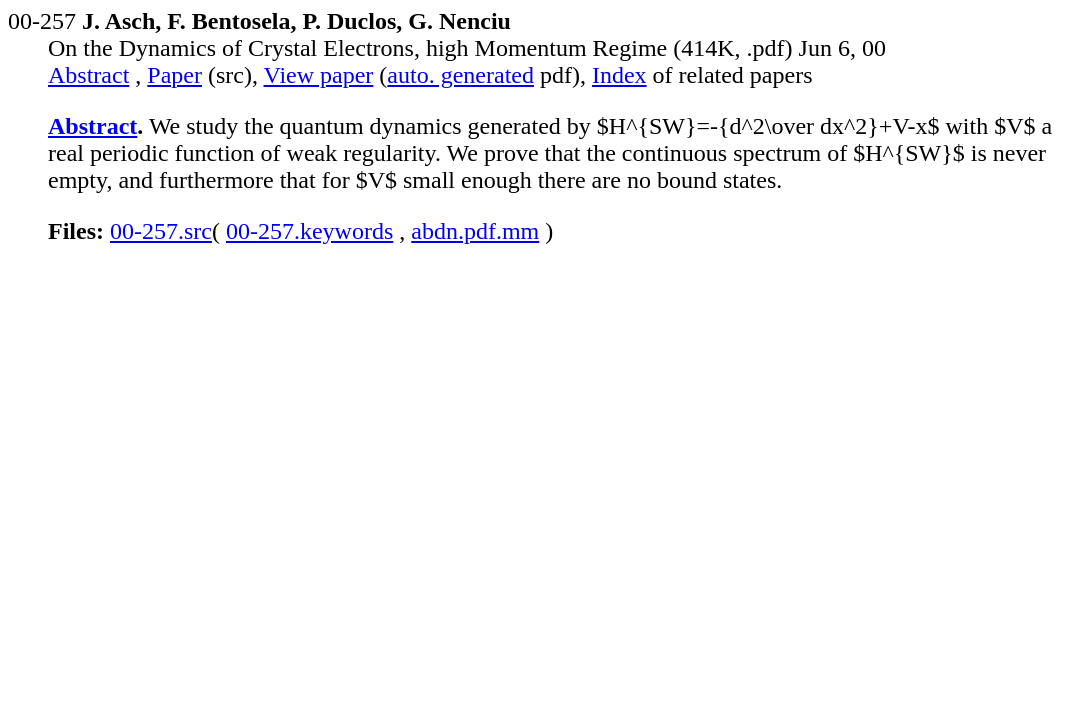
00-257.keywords (309, 231)
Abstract (88, 75)
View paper (319, 75)
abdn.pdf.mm (475, 231)
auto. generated (460, 75)
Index (619, 75)
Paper (174, 75)
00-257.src (161, 231)
